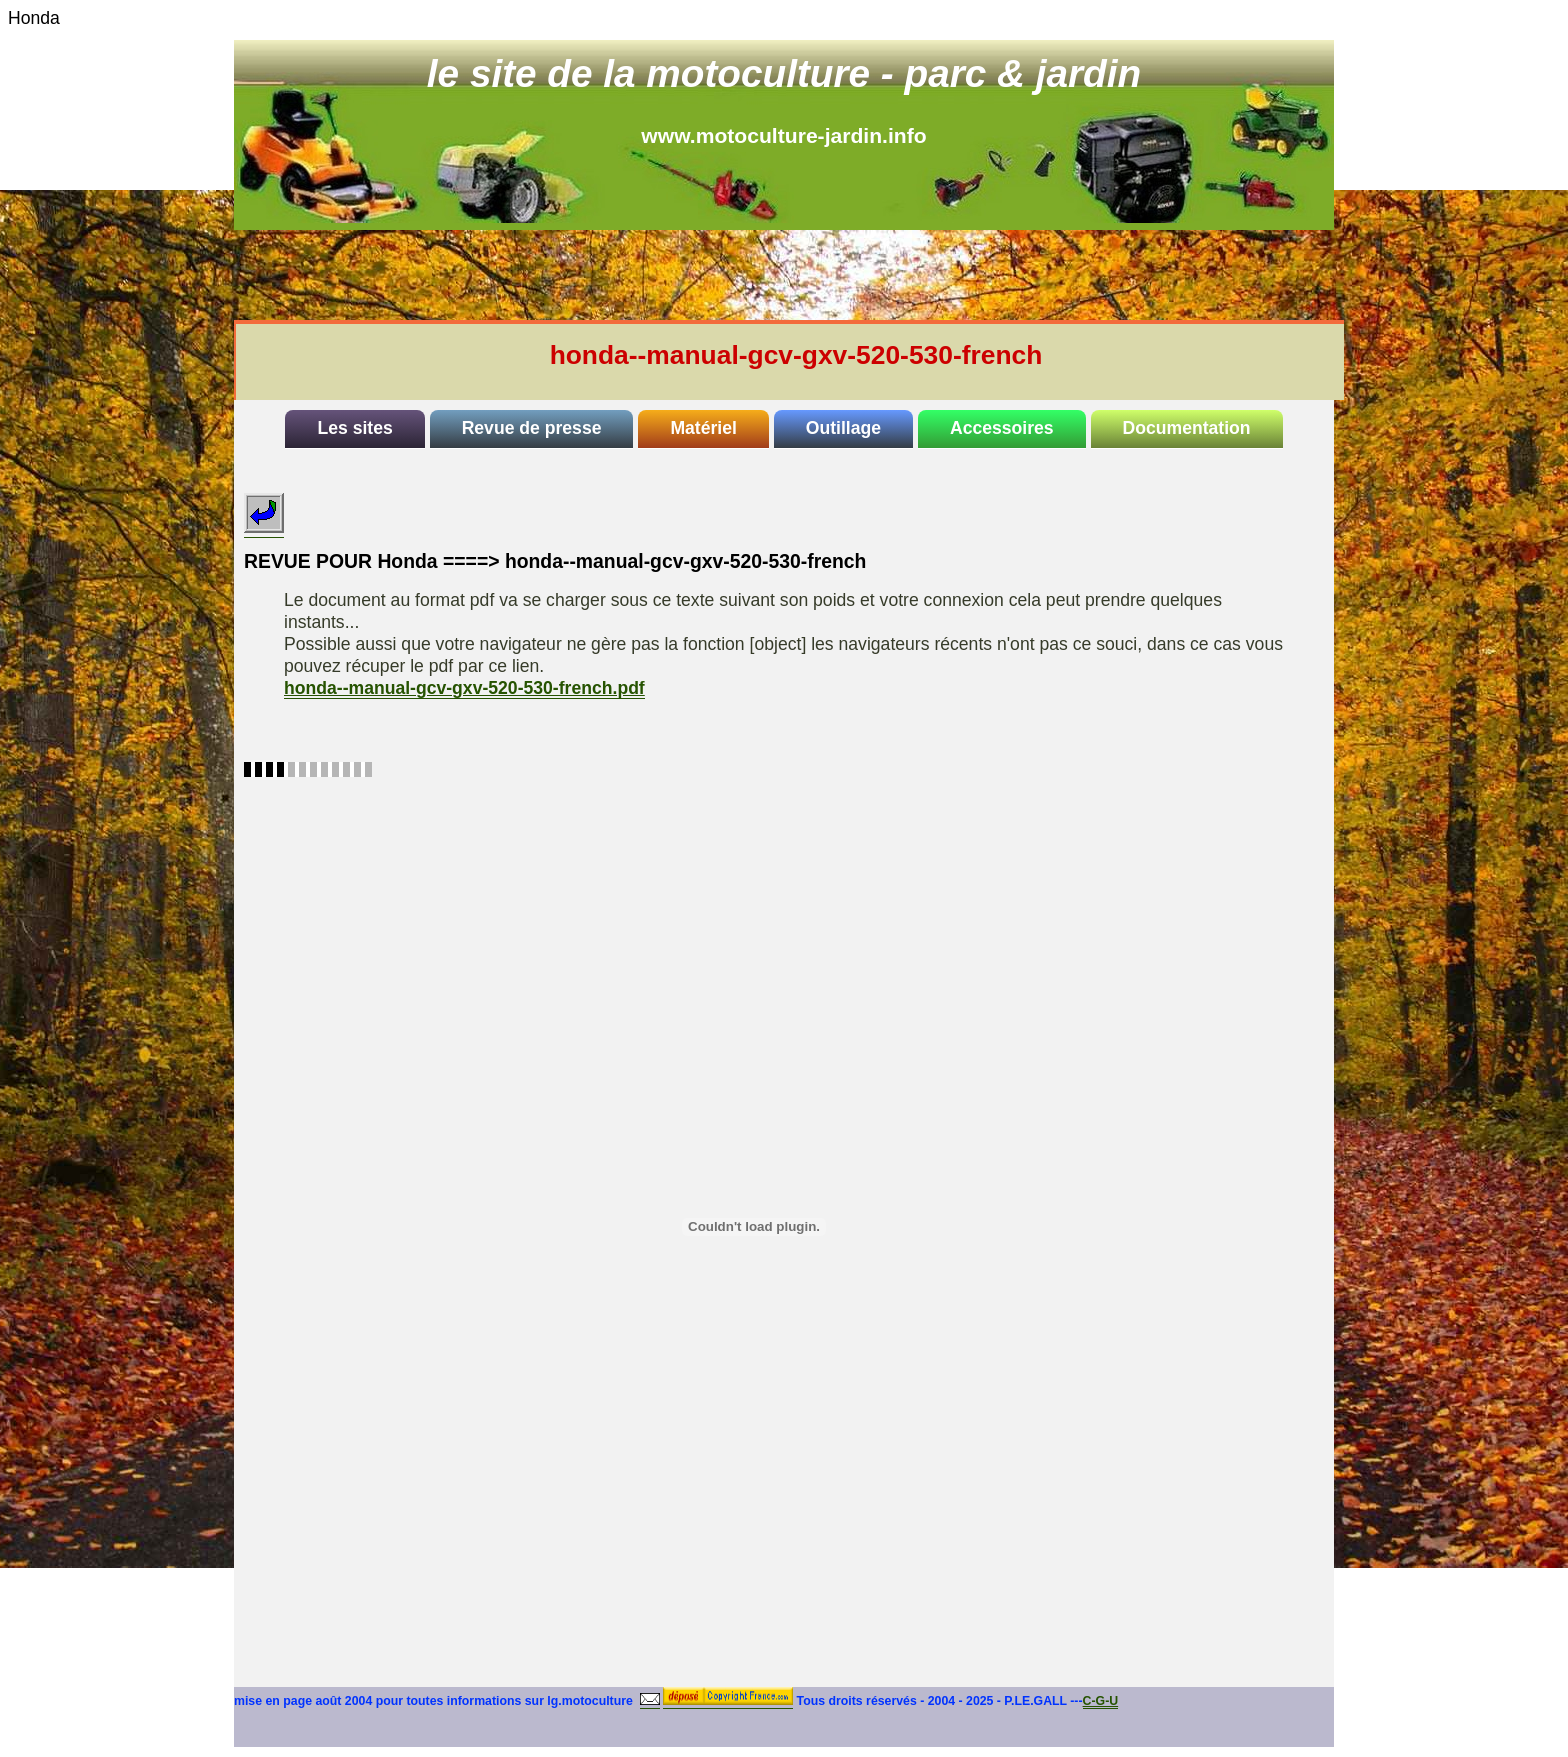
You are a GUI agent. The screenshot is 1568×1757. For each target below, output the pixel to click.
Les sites (354, 428)
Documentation (1187, 428)
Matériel (703, 428)
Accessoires (1002, 428)
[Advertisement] (810, 275)
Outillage (843, 428)
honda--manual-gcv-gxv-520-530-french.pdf (464, 688)
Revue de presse (532, 428)
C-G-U (1101, 1701)
